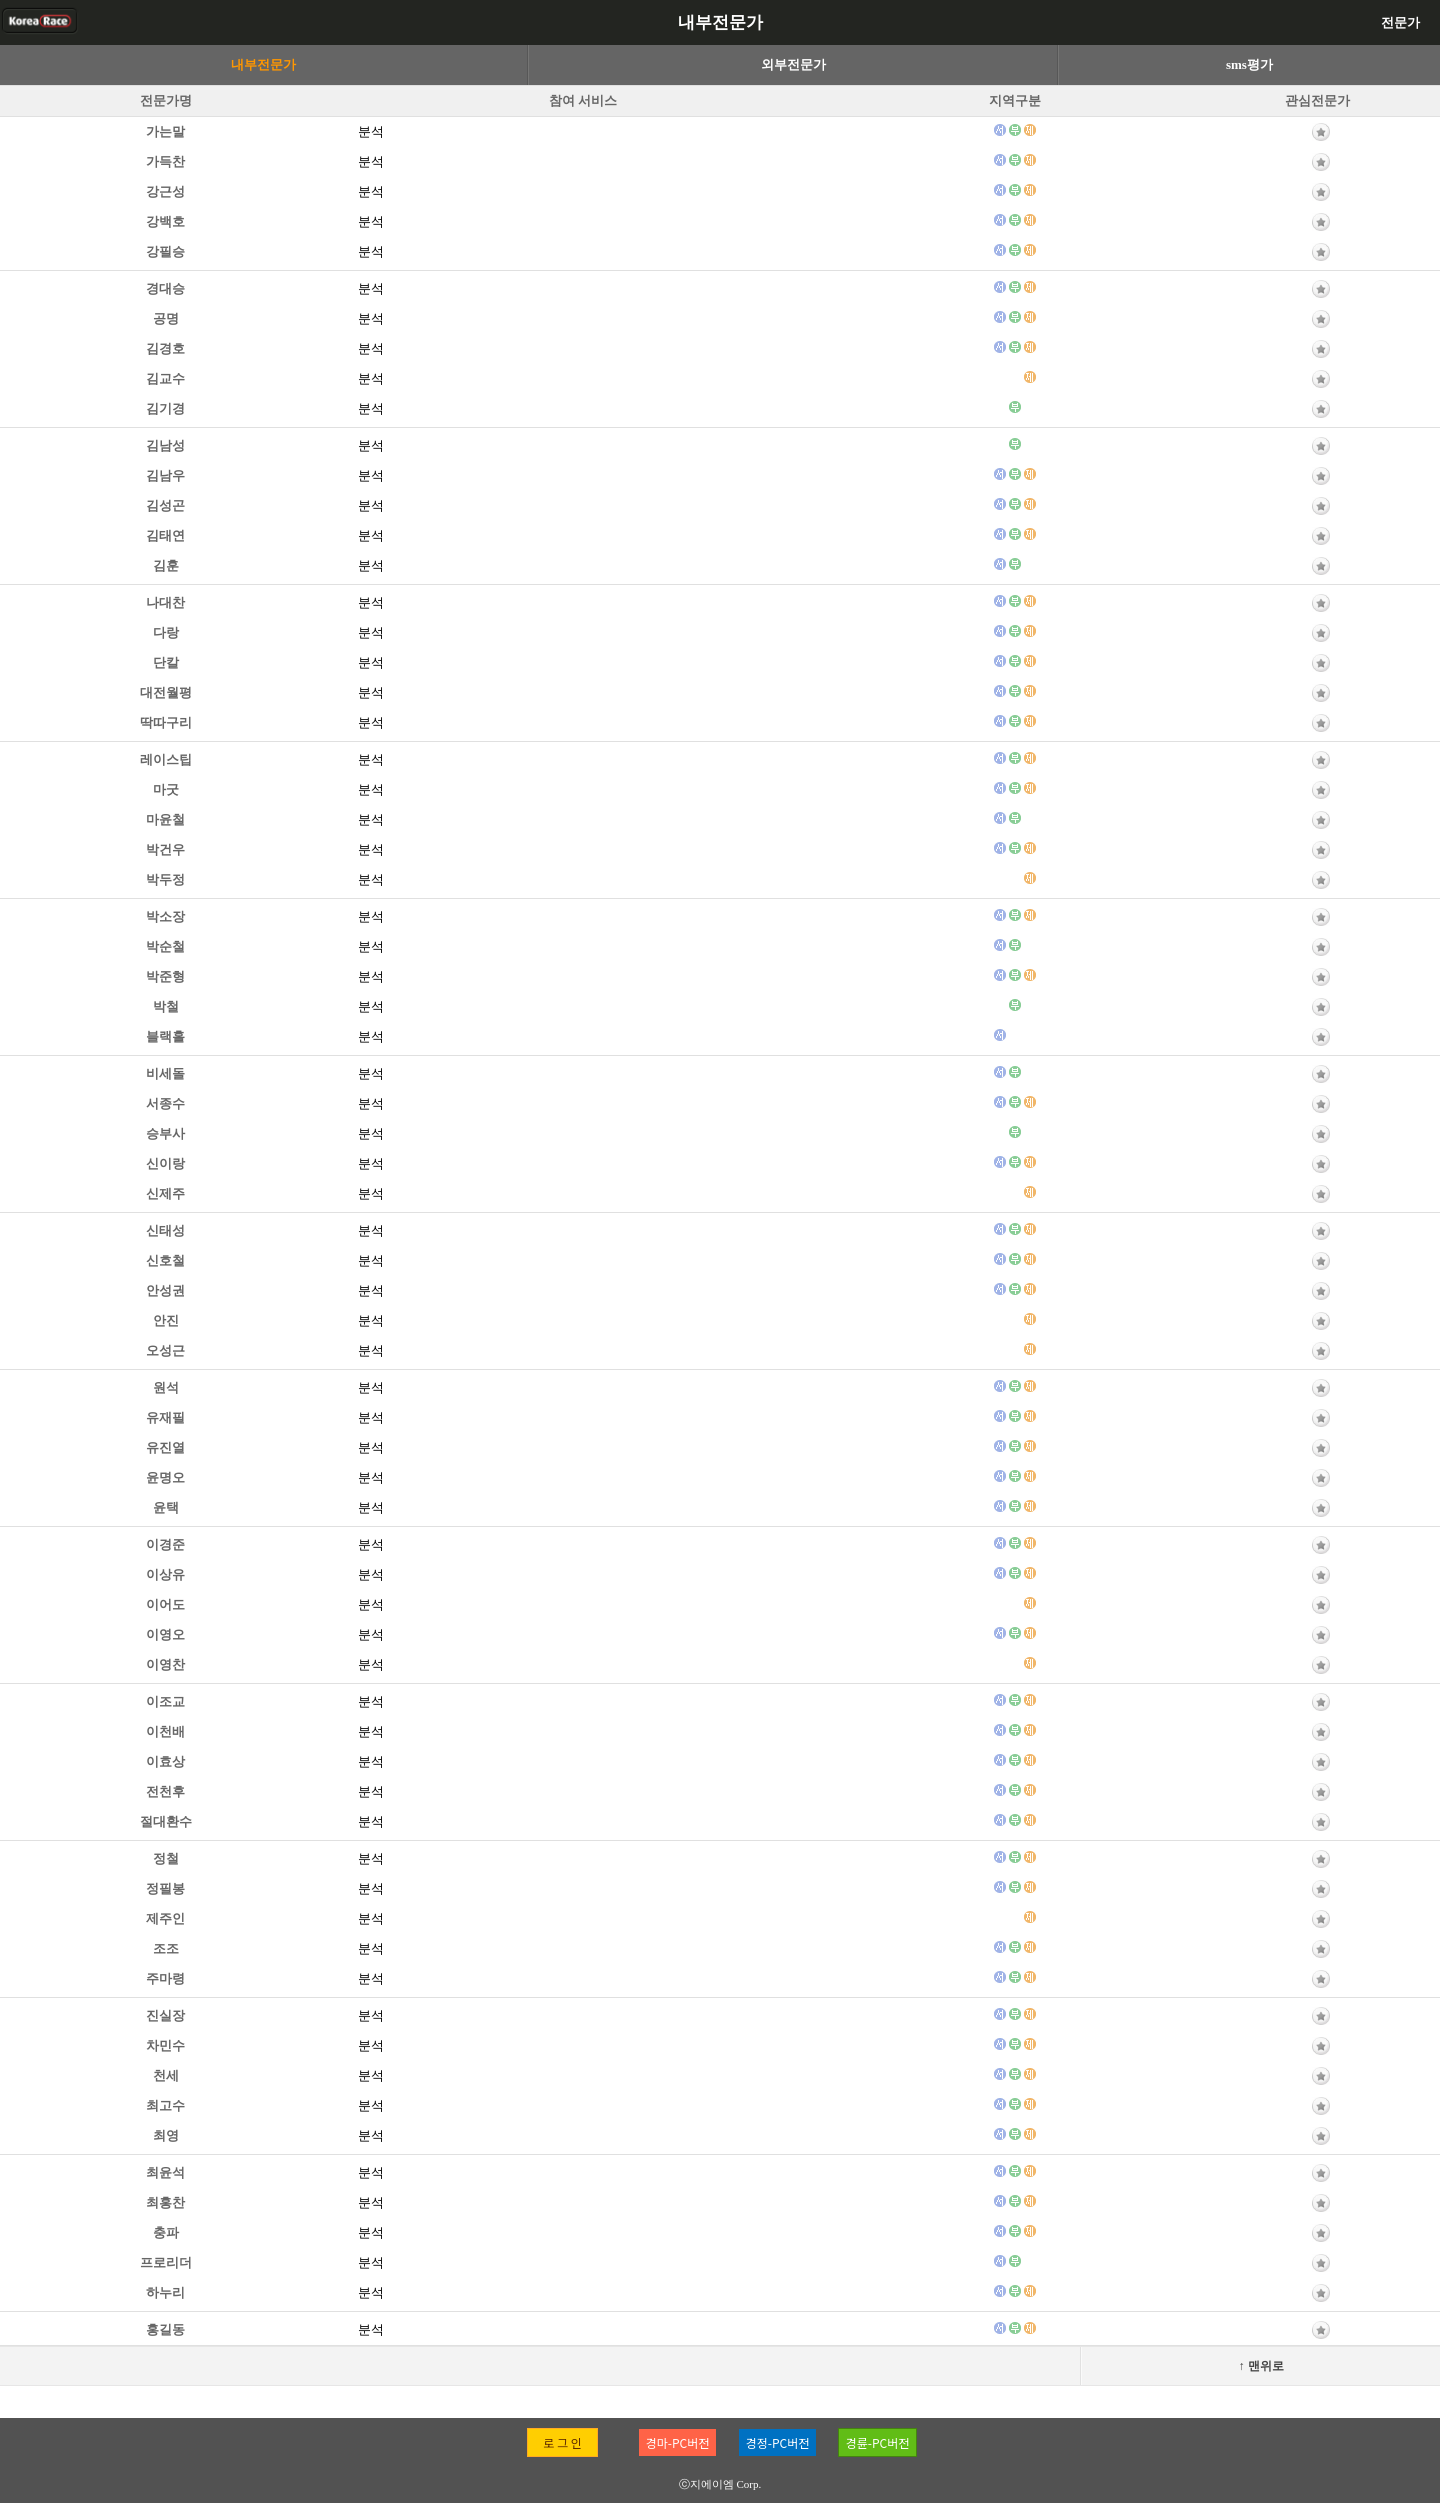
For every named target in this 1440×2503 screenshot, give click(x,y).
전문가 (1400, 22)
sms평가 (1249, 64)
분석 (371, 131)
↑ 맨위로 (1261, 2366)
